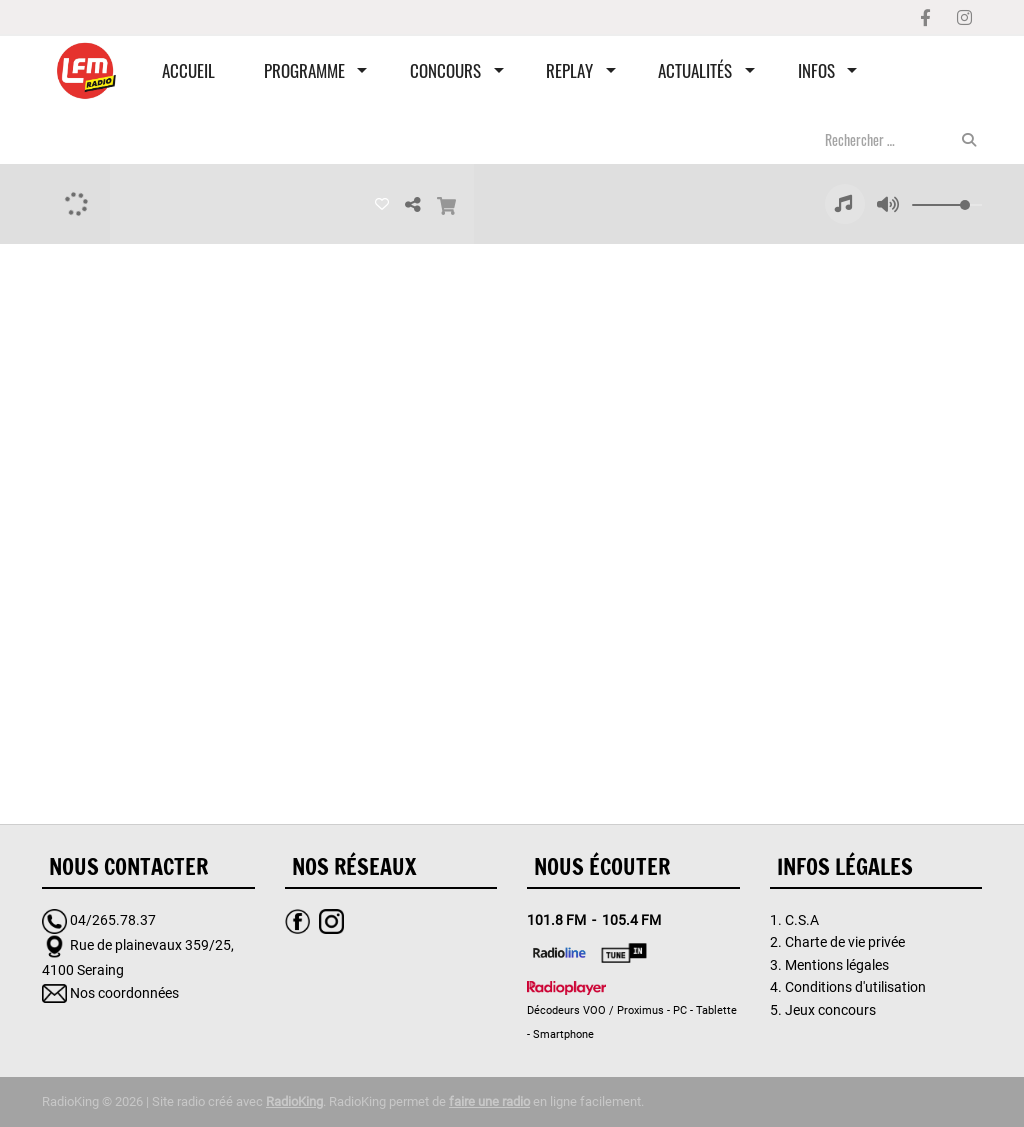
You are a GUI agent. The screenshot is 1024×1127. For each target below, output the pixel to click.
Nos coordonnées (124, 993)
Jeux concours (830, 1010)
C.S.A (802, 920)
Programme (304, 70)
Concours (445, 70)
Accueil (188, 70)
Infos (816, 70)
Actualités (695, 70)
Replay (569, 70)
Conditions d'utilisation (855, 987)
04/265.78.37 (113, 920)
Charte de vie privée (845, 942)
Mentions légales (837, 965)
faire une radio (489, 1101)
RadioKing (294, 1101)
